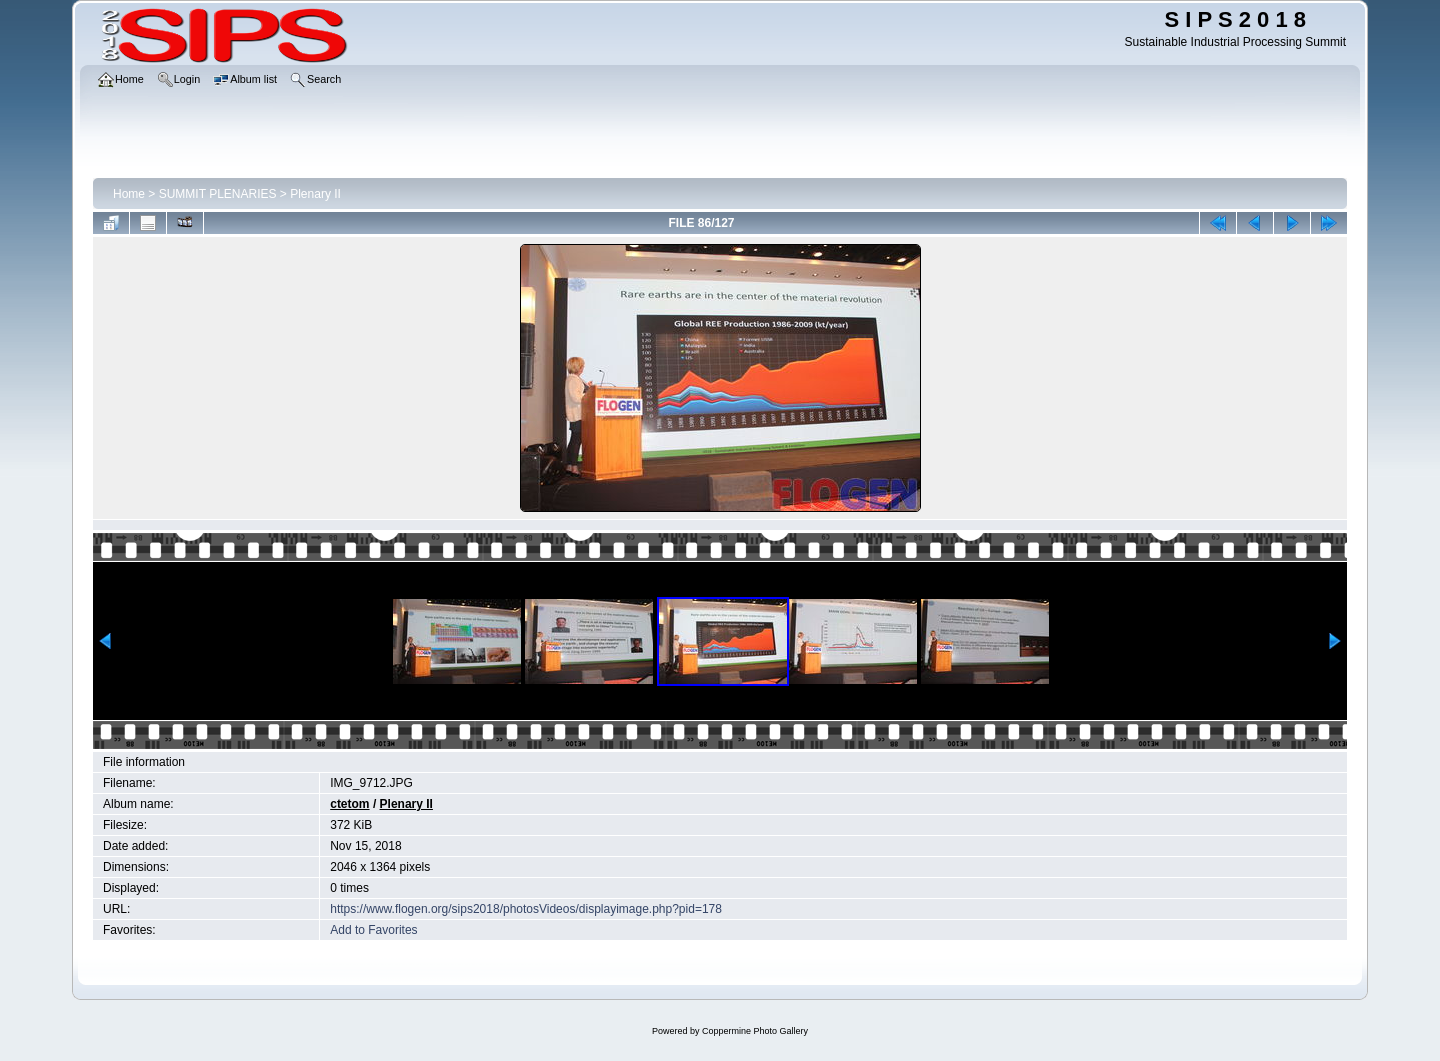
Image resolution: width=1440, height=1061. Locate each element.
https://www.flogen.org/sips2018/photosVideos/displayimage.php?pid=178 (526, 909)
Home (129, 194)
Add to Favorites (373, 930)
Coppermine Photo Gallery (755, 1031)
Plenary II (315, 194)
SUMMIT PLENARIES (218, 194)
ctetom (349, 804)
